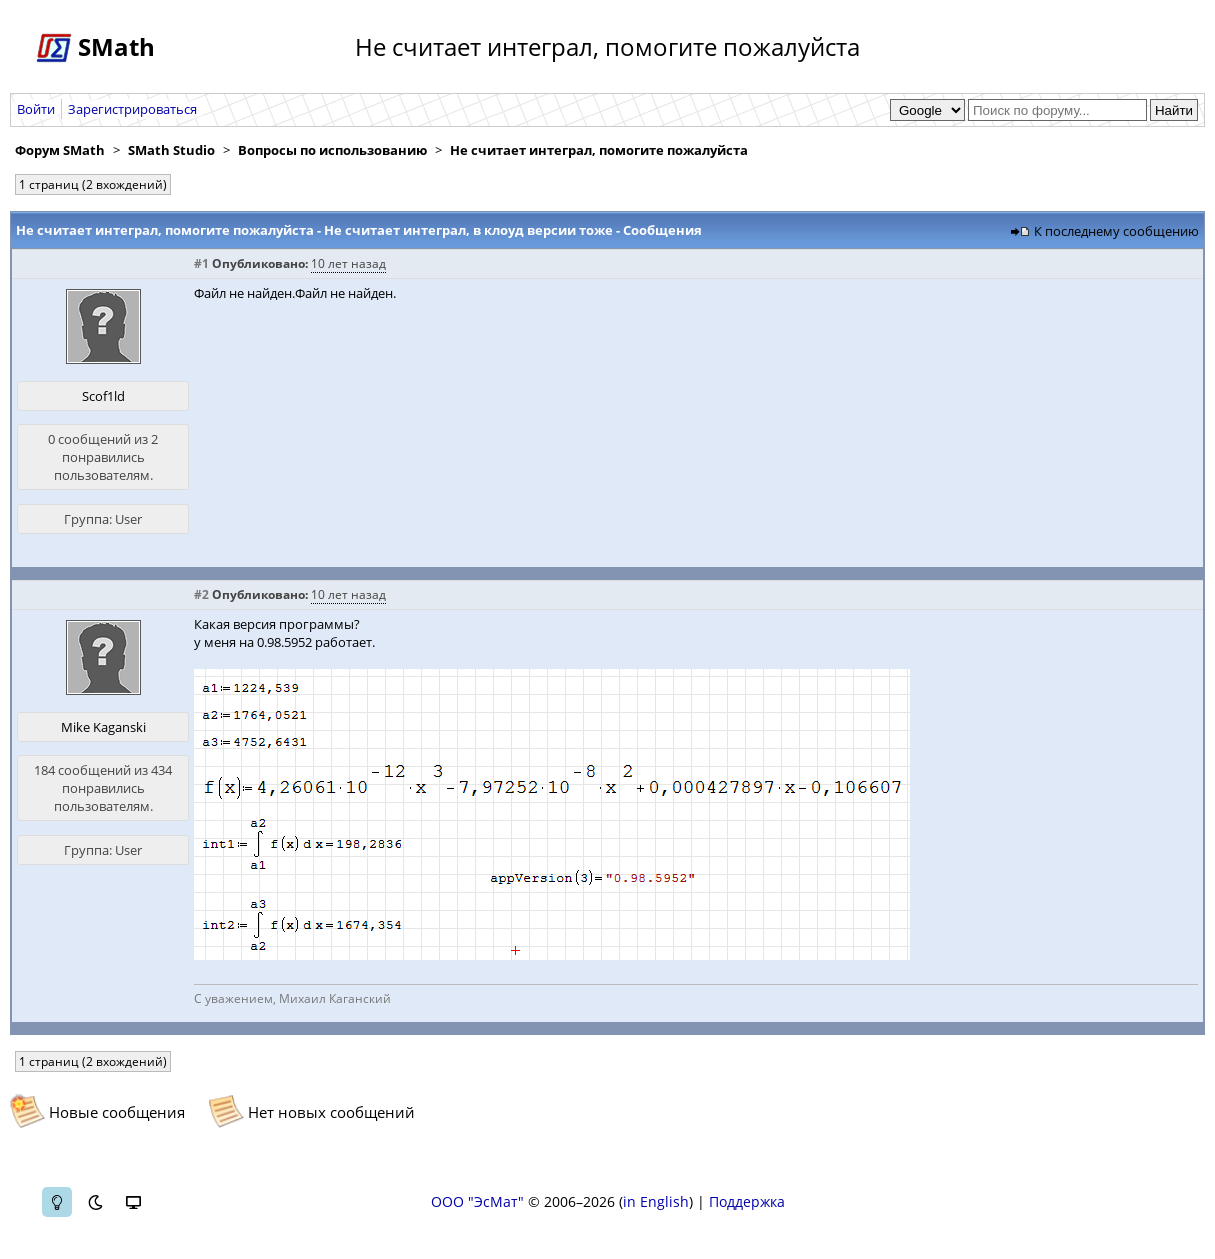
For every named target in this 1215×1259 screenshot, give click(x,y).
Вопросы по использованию (332, 150)
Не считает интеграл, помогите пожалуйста (599, 150)
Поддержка (747, 1201)
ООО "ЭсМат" (477, 1201)
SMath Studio (171, 150)
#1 (201, 263)
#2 (201, 594)
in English (656, 1201)
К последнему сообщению (1116, 231)
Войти (36, 109)
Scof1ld (103, 396)
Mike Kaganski (103, 727)
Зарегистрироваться (132, 109)
